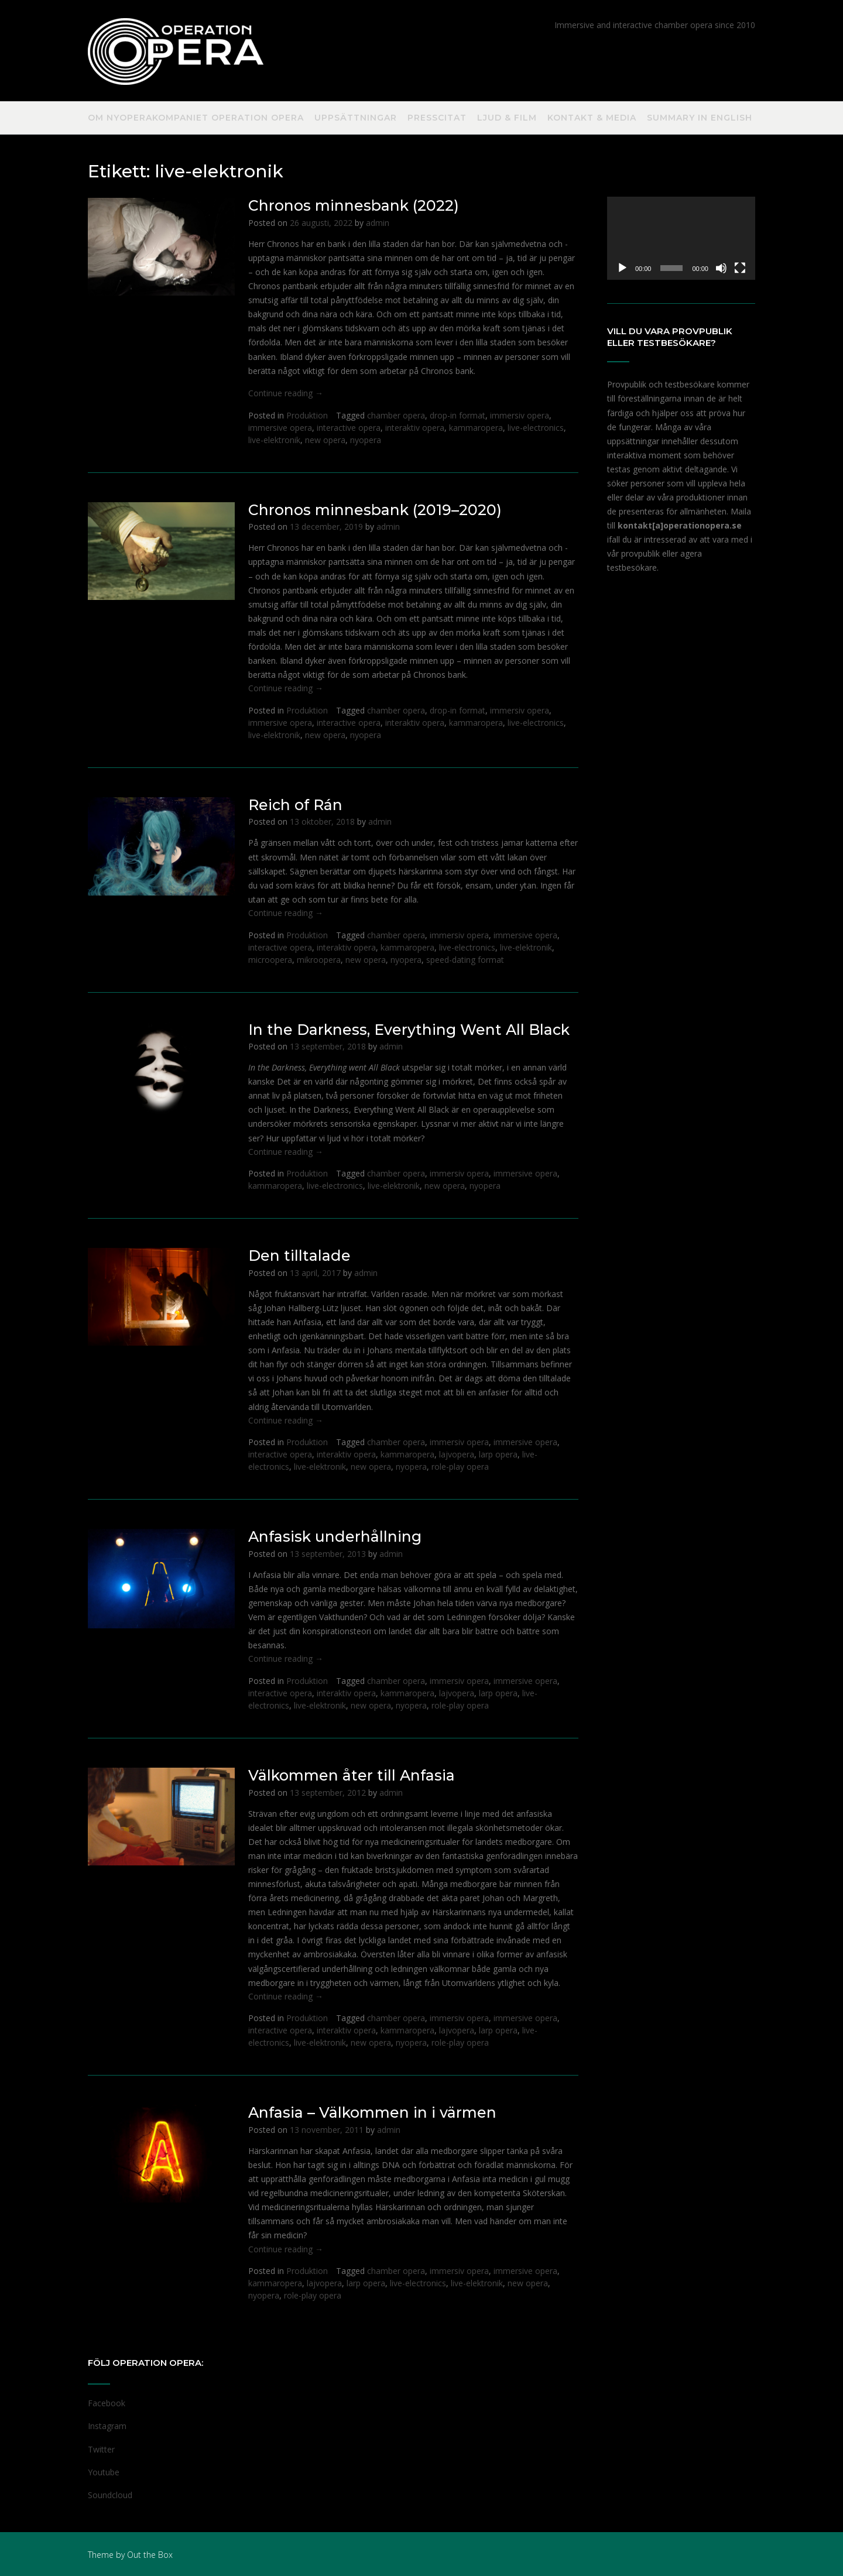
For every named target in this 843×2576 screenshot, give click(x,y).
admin (377, 222)
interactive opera (349, 427)
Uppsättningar (355, 118)
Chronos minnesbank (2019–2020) (375, 510)
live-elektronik (274, 439)
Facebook (106, 2403)
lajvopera (456, 1454)
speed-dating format (465, 959)
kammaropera (476, 427)
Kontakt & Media (591, 118)
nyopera (365, 439)
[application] (681, 238)
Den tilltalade (299, 1255)
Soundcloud (110, 2494)
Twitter (101, 2449)
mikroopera (319, 959)
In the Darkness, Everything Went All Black (409, 1029)
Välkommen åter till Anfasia (351, 1775)
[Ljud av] (721, 268)
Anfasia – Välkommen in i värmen (372, 2112)
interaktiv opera (414, 427)
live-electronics (536, 427)
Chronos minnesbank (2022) (353, 205)
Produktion (307, 415)
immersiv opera (519, 415)
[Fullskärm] (740, 268)
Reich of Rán (295, 805)
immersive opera (280, 427)
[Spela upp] (622, 268)
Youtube (103, 2472)
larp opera (498, 1454)
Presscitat (437, 118)
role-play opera (460, 1466)
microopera (270, 959)
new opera (325, 439)
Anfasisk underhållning (335, 1536)
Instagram (107, 2425)
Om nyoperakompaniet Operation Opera (196, 118)
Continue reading (285, 393)
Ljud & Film (507, 118)
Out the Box (150, 2554)
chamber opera (396, 415)
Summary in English (699, 118)
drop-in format (457, 415)
